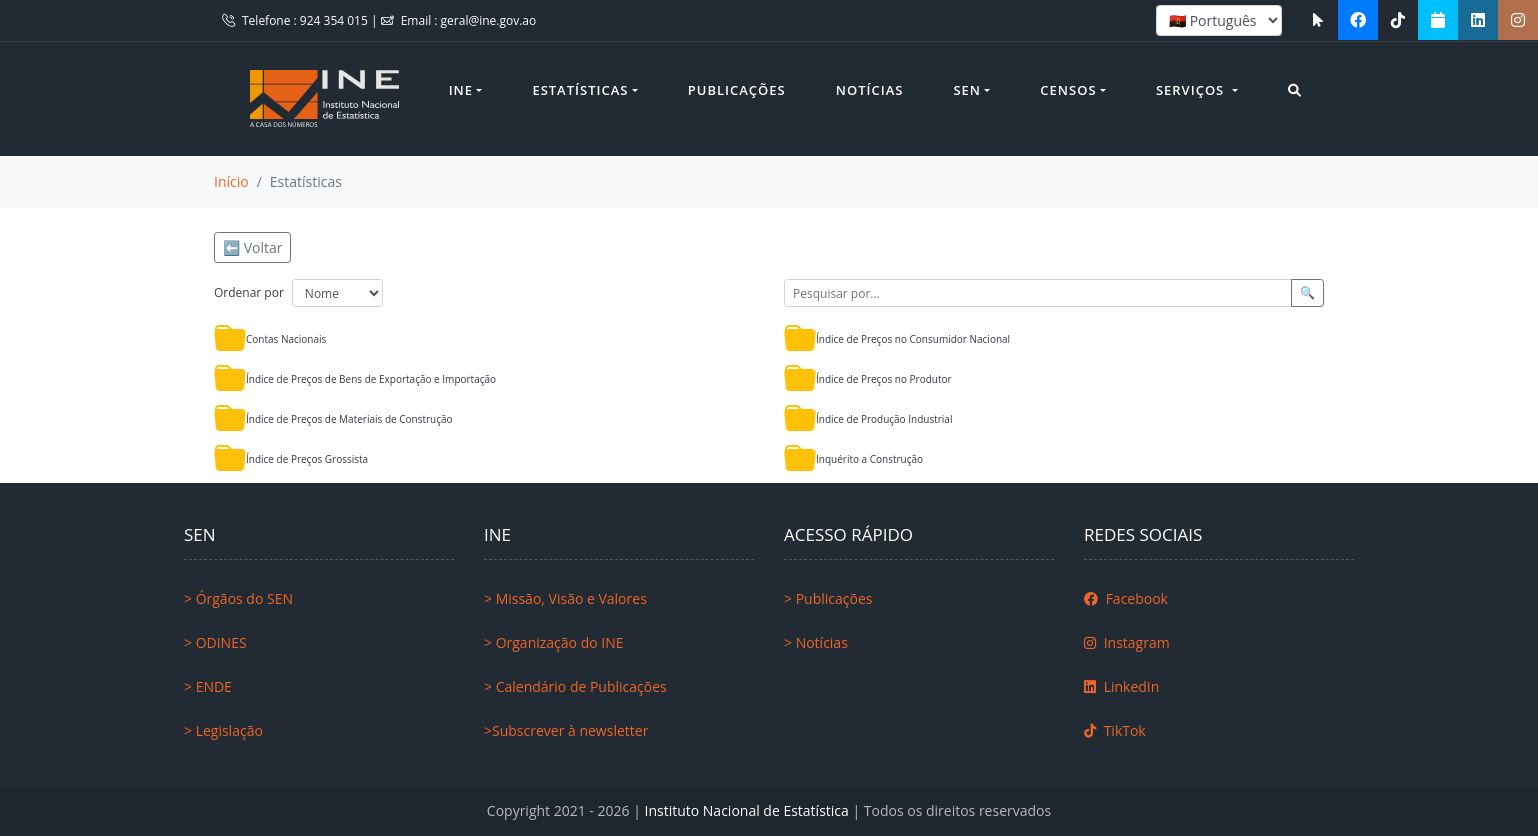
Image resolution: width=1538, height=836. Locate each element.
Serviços (1192, 90)
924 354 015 (335, 20)
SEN (967, 90)
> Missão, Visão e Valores (565, 598)
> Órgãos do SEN (238, 598)
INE (461, 90)
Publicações (737, 90)
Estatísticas (580, 90)
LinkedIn (1121, 686)
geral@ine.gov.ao (489, 20)
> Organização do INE (554, 642)
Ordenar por (249, 292)
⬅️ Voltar (252, 247)
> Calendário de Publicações (575, 686)
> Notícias (816, 642)
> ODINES (215, 642)
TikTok (1115, 730)
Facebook (1126, 598)
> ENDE (208, 686)
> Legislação (223, 730)
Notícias (870, 90)
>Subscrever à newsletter (566, 730)
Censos (1068, 90)
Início (231, 181)
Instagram (1127, 642)
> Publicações (828, 598)
